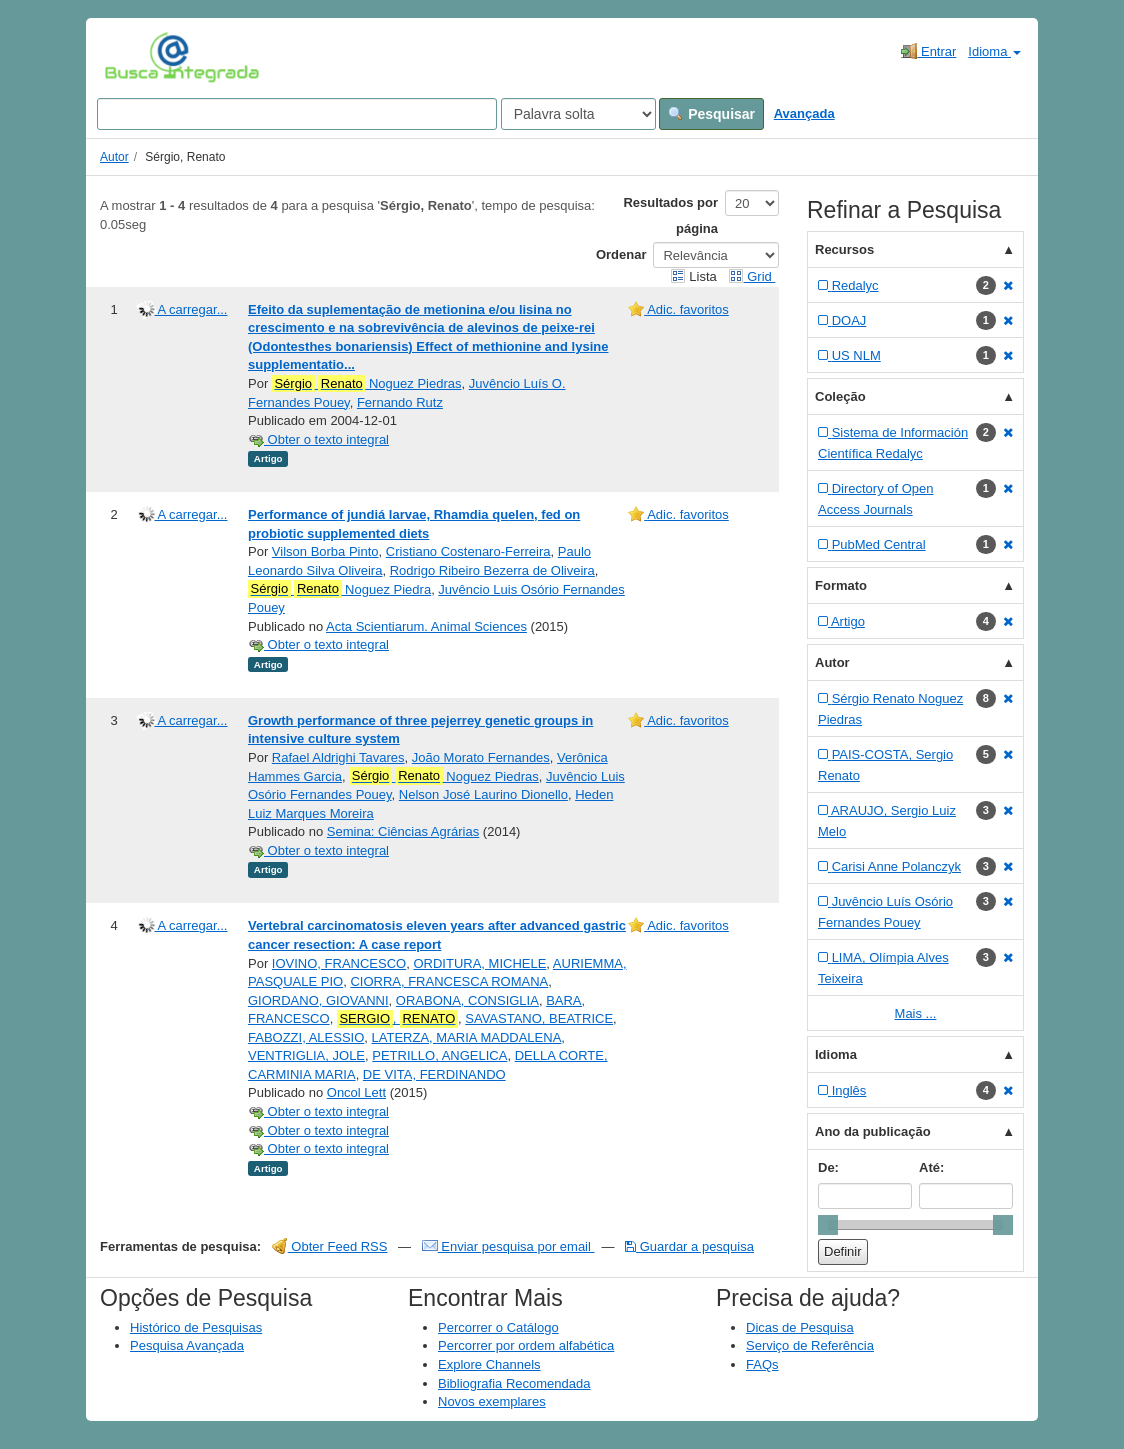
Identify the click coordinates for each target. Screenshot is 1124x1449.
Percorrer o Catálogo (498, 1327)
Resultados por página (670, 215)
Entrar (928, 51)
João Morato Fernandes (481, 757)
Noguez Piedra (339, 589)
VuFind (135, 57)
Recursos (844, 249)
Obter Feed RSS (330, 1246)
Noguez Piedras (367, 384)
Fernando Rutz (400, 402)
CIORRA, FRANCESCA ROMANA (449, 981)
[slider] (828, 1225)
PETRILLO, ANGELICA (439, 1055)
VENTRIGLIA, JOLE (306, 1055)
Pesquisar (711, 114)
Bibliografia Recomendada (514, 1383)
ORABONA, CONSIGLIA (467, 1000)
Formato (841, 585)
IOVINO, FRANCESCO (339, 963)
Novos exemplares (492, 1401)
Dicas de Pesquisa (800, 1327)
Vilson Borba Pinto (325, 551)
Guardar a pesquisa (689, 1246)
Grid (752, 276)
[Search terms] (297, 114)
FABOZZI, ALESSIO (306, 1037)
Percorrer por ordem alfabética (526, 1345)
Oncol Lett (356, 1092)
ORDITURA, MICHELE (479, 963)
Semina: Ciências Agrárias (403, 831)
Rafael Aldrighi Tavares (338, 757)
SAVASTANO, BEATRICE (539, 1018)
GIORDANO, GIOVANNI (318, 1000)
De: (828, 1167)
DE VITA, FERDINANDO (434, 1074)
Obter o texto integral (318, 439)
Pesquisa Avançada (187, 1345)
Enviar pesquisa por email (508, 1246)
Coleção (840, 396)
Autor (114, 157)
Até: (931, 1167)
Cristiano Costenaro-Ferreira (468, 551)
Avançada (804, 113)
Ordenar (621, 254)
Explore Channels (489, 1364)
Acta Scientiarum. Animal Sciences (426, 626)
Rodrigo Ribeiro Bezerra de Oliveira (492, 570)
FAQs (762, 1364)
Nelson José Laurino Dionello (483, 794)
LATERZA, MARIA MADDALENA (467, 1037)
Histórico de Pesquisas (196, 1327)
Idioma (994, 51)
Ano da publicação (873, 1131)
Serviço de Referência (810, 1345)
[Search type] (578, 114)
